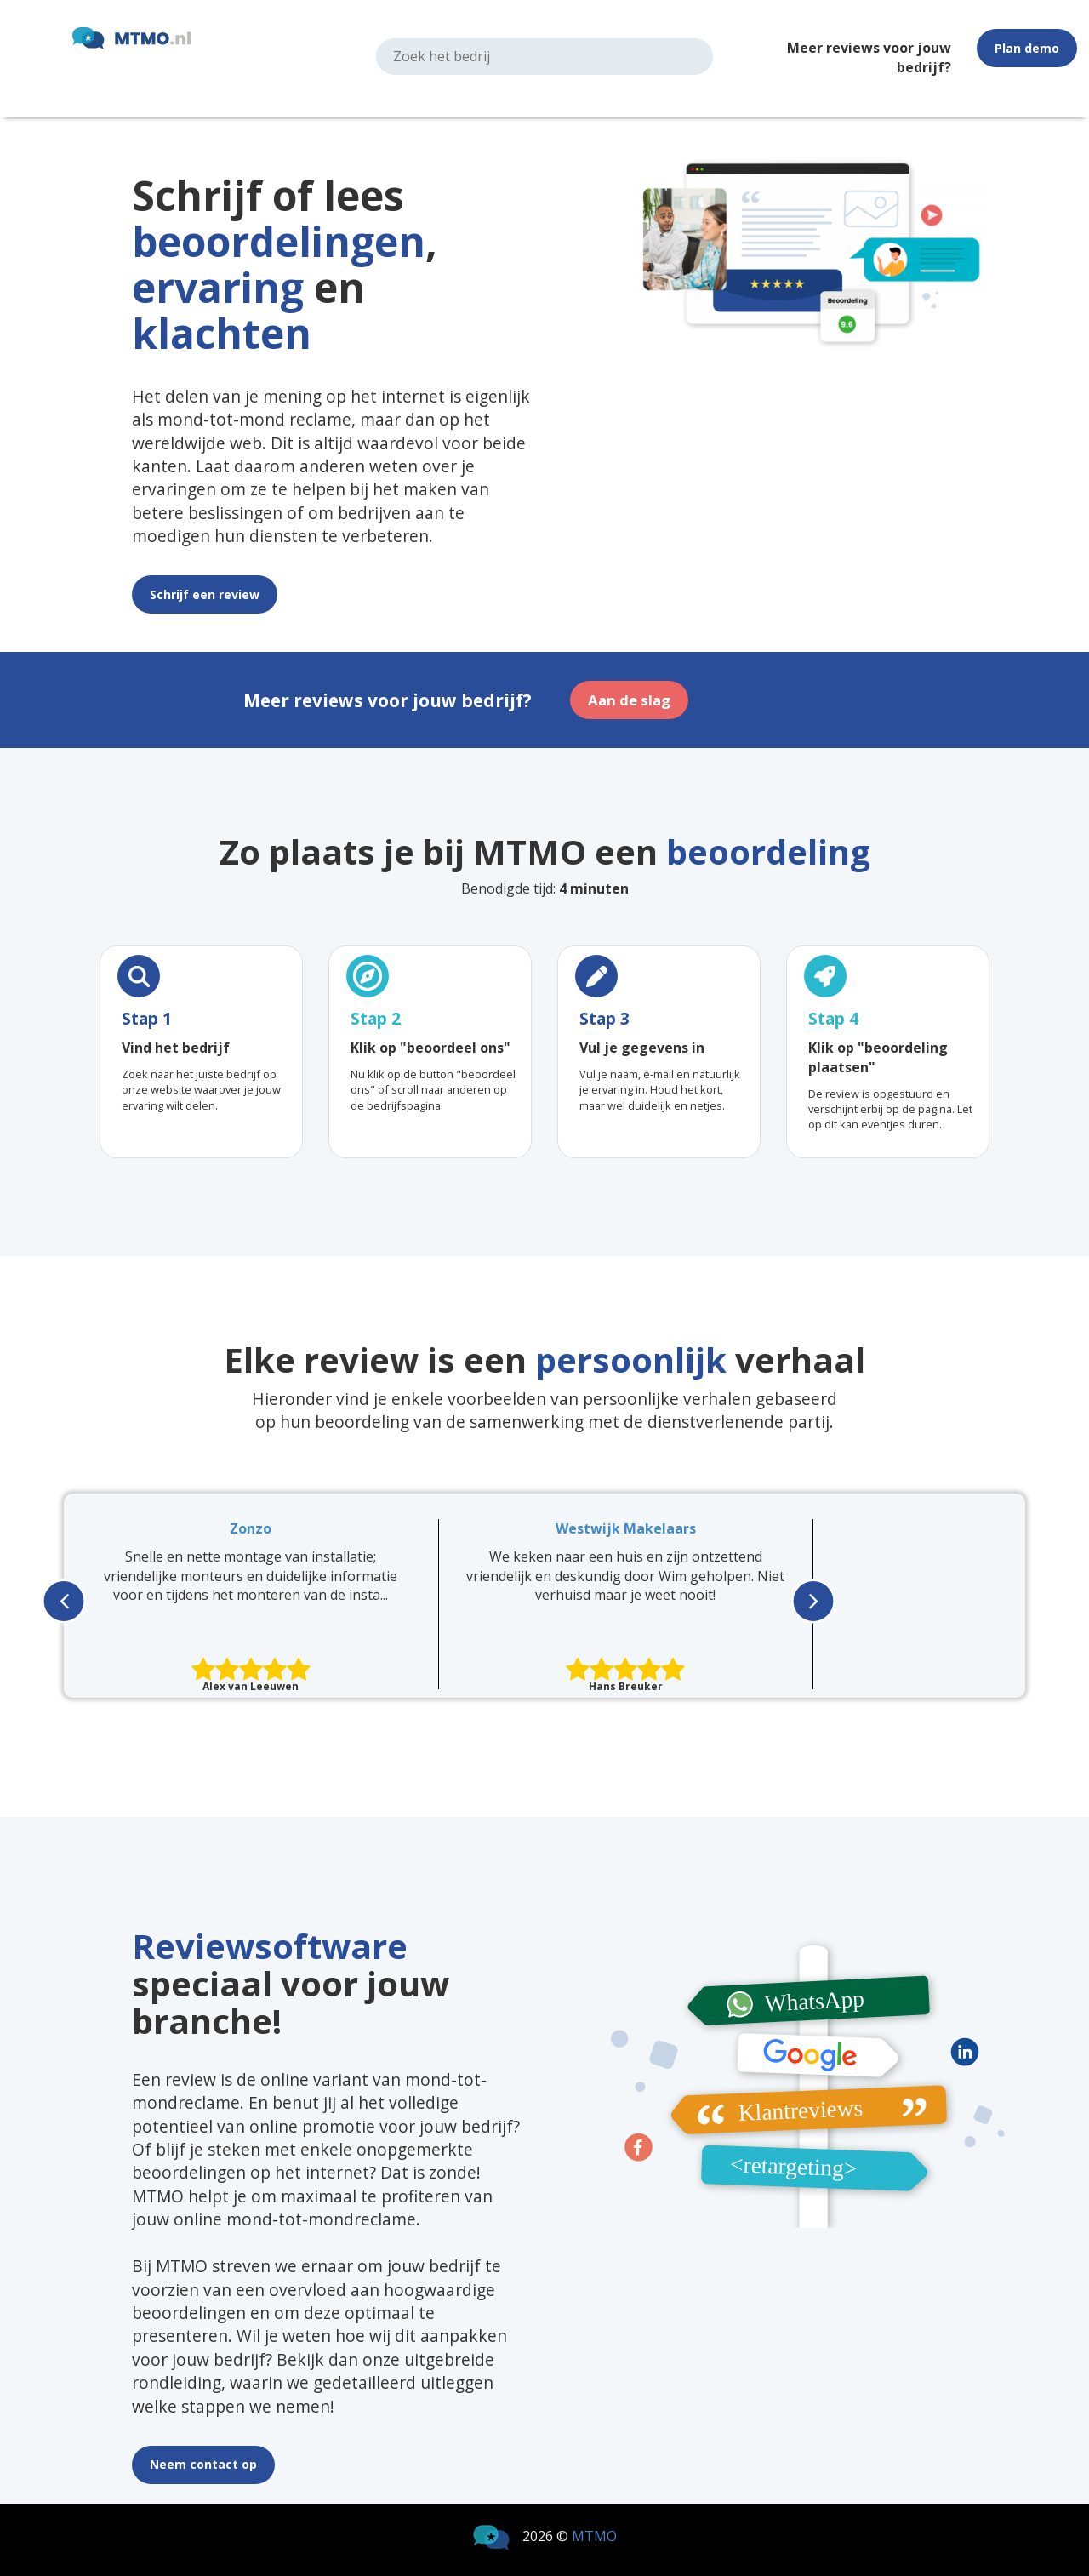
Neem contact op (203, 2464)
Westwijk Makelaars (626, 1528)
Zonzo (250, 1528)
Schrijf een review (204, 594)
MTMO (594, 2536)
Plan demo (1027, 48)
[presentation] (63, 1599)
